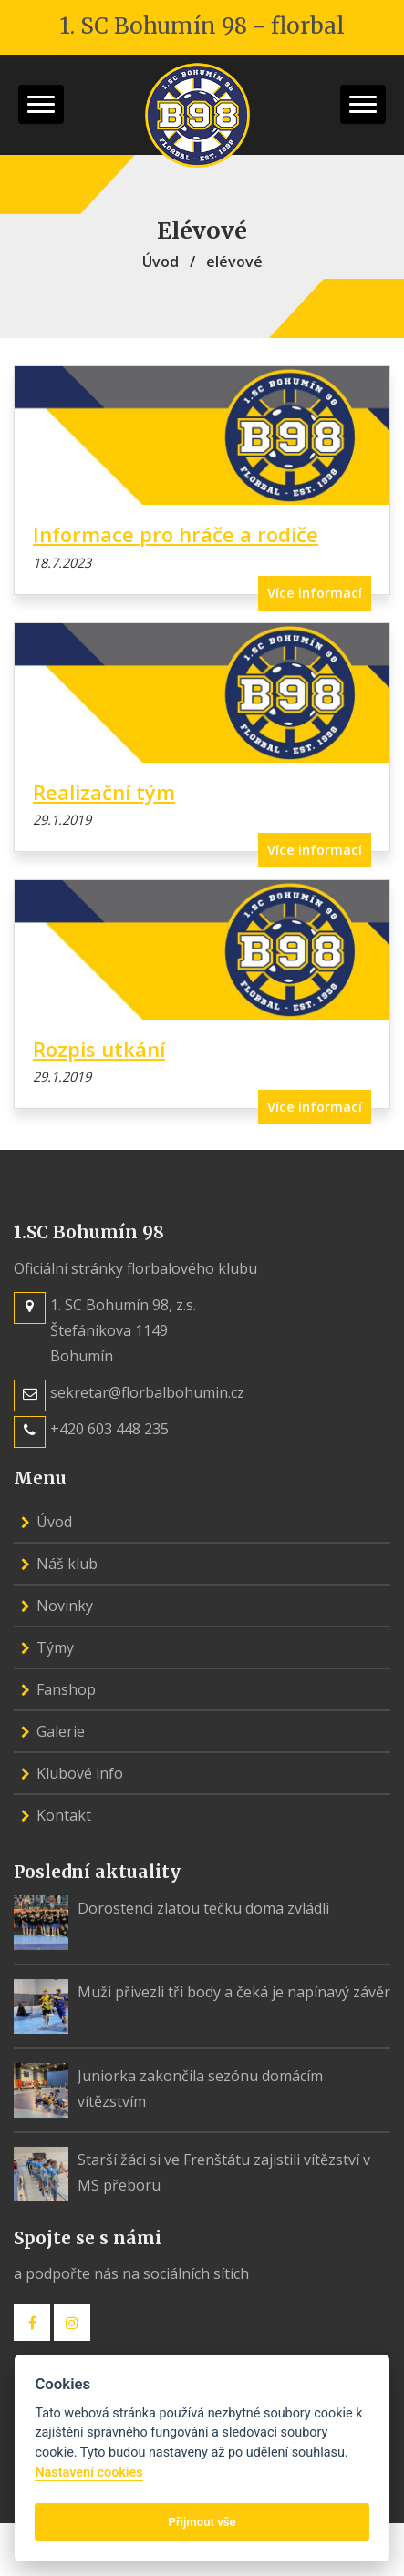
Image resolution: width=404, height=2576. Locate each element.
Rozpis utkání (99, 1048)
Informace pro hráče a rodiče (175, 534)
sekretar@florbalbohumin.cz (147, 1392)
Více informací (314, 592)
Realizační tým (104, 792)
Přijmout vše (201, 2522)
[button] (41, 104)
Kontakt (56, 1815)
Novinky (57, 1606)
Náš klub (59, 1564)
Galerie (53, 1731)
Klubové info (72, 1773)
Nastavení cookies (88, 2472)
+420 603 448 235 (109, 1429)
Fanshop (58, 1689)
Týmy (47, 1647)
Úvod (160, 261)
